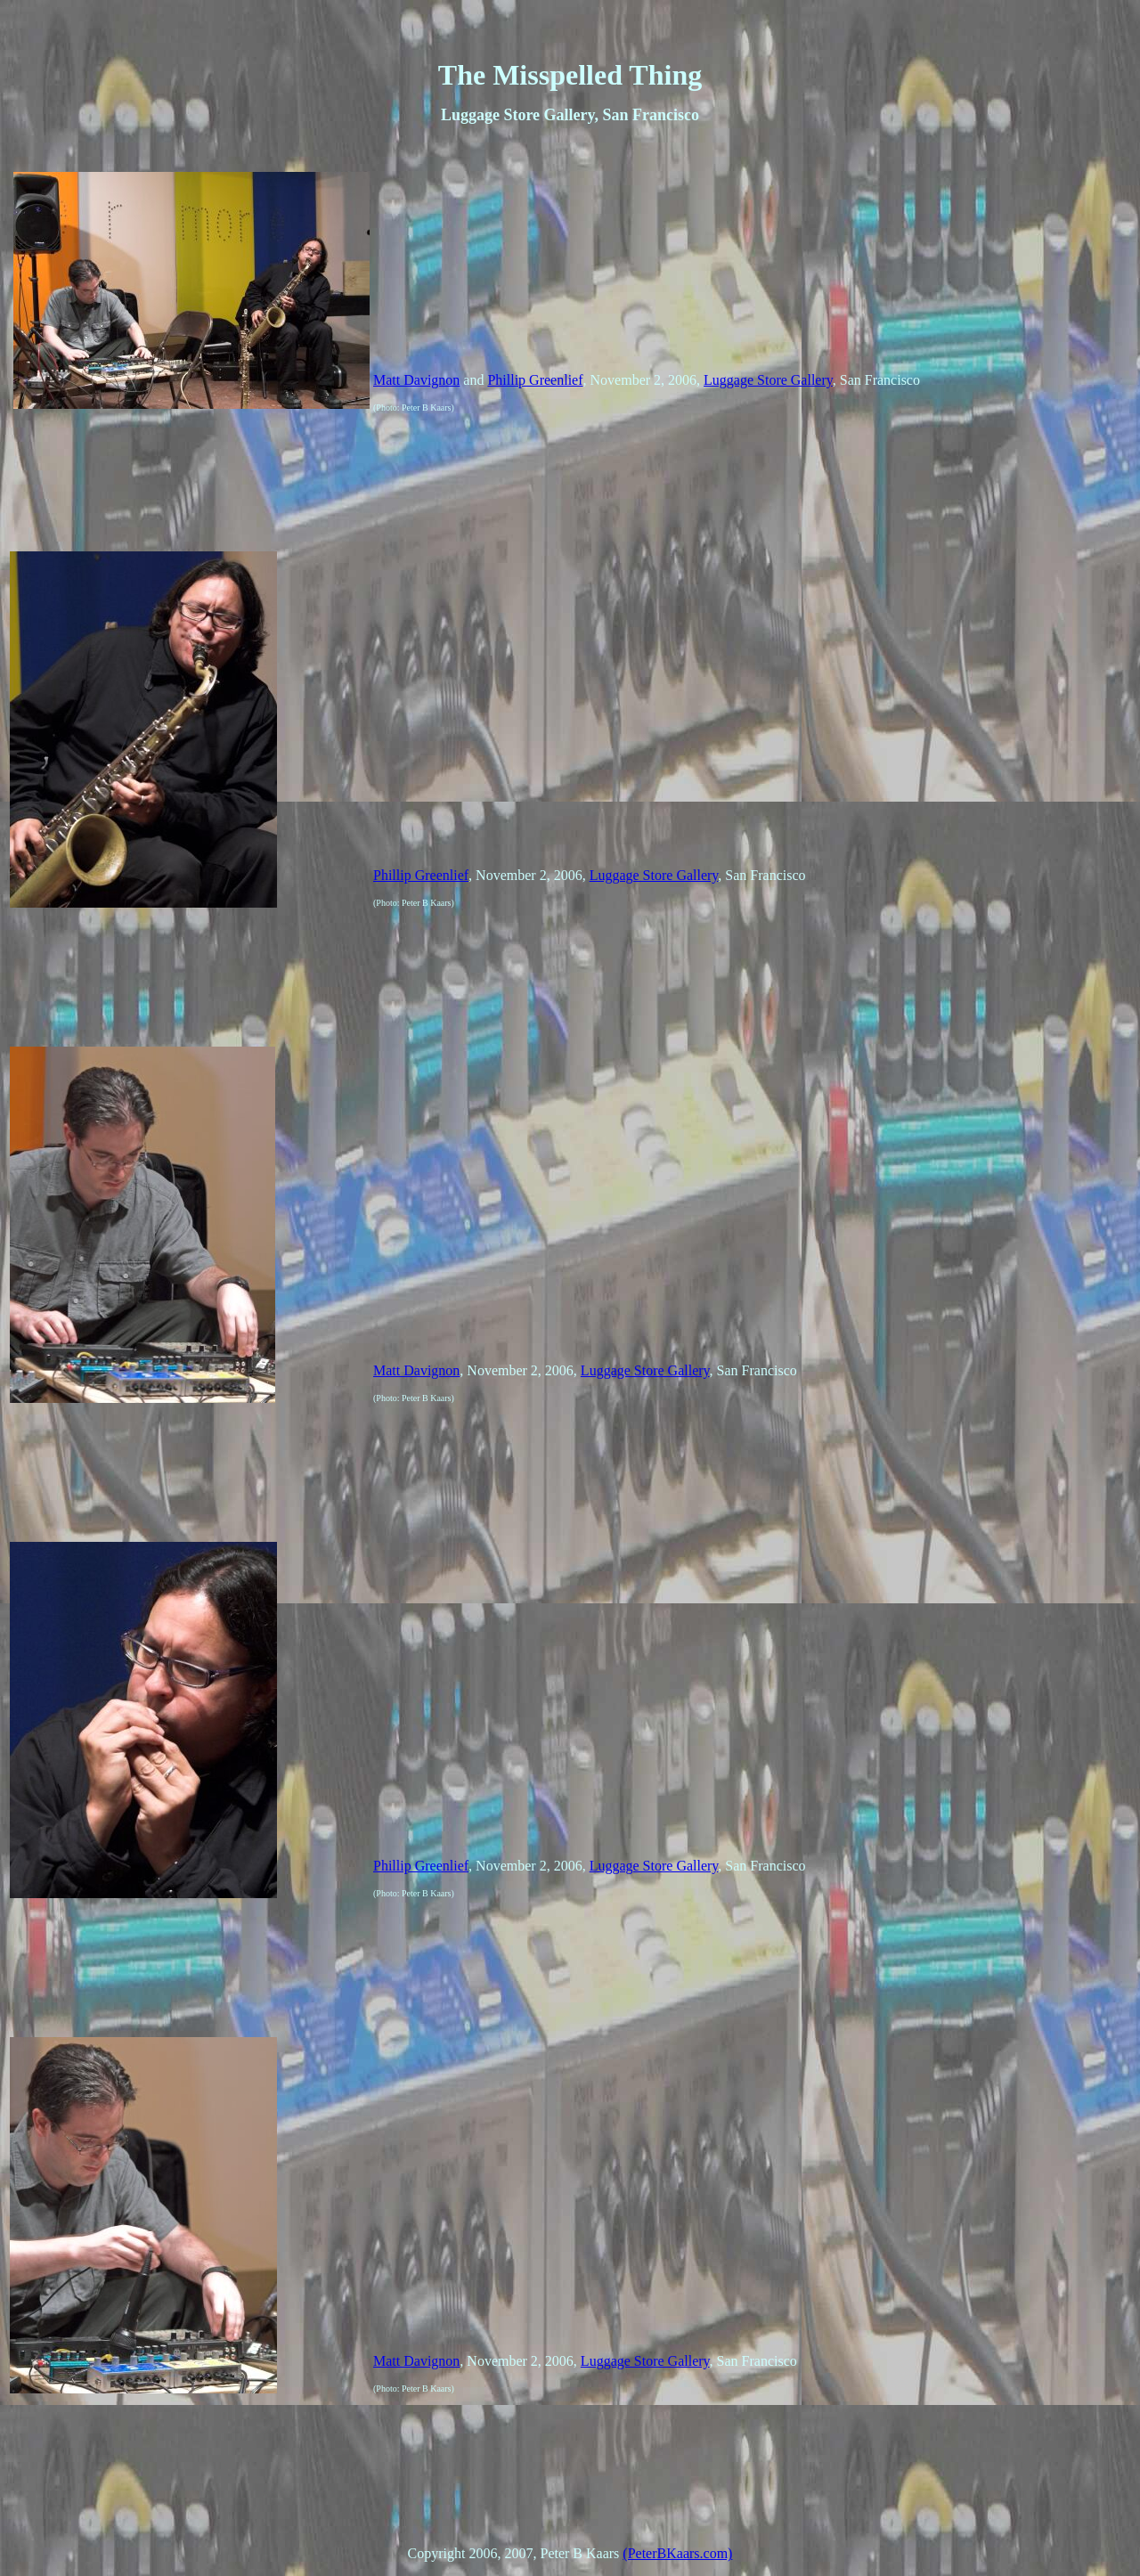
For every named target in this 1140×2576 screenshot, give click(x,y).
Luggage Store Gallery (768, 379)
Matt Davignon (416, 379)
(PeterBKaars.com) (677, 2553)
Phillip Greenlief (534, 379)
